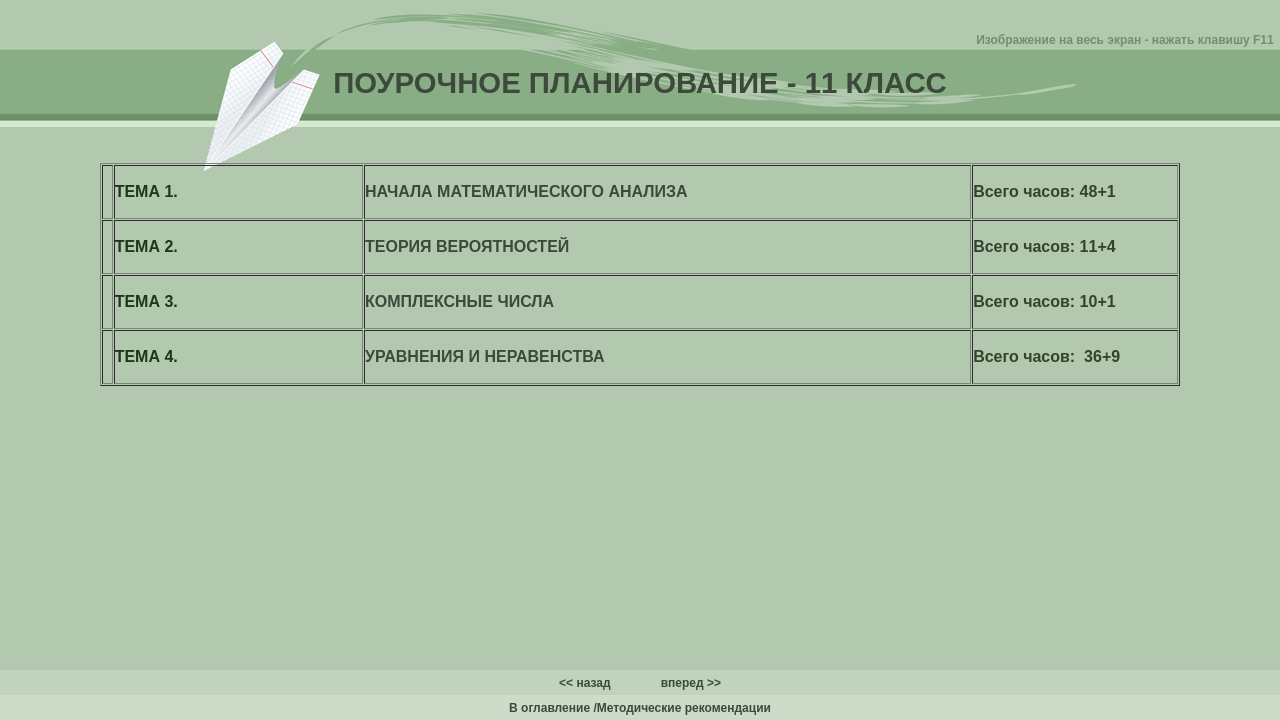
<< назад (585, 683)
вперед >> (691, 683)
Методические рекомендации (684, 708)
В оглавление (549, 708)
